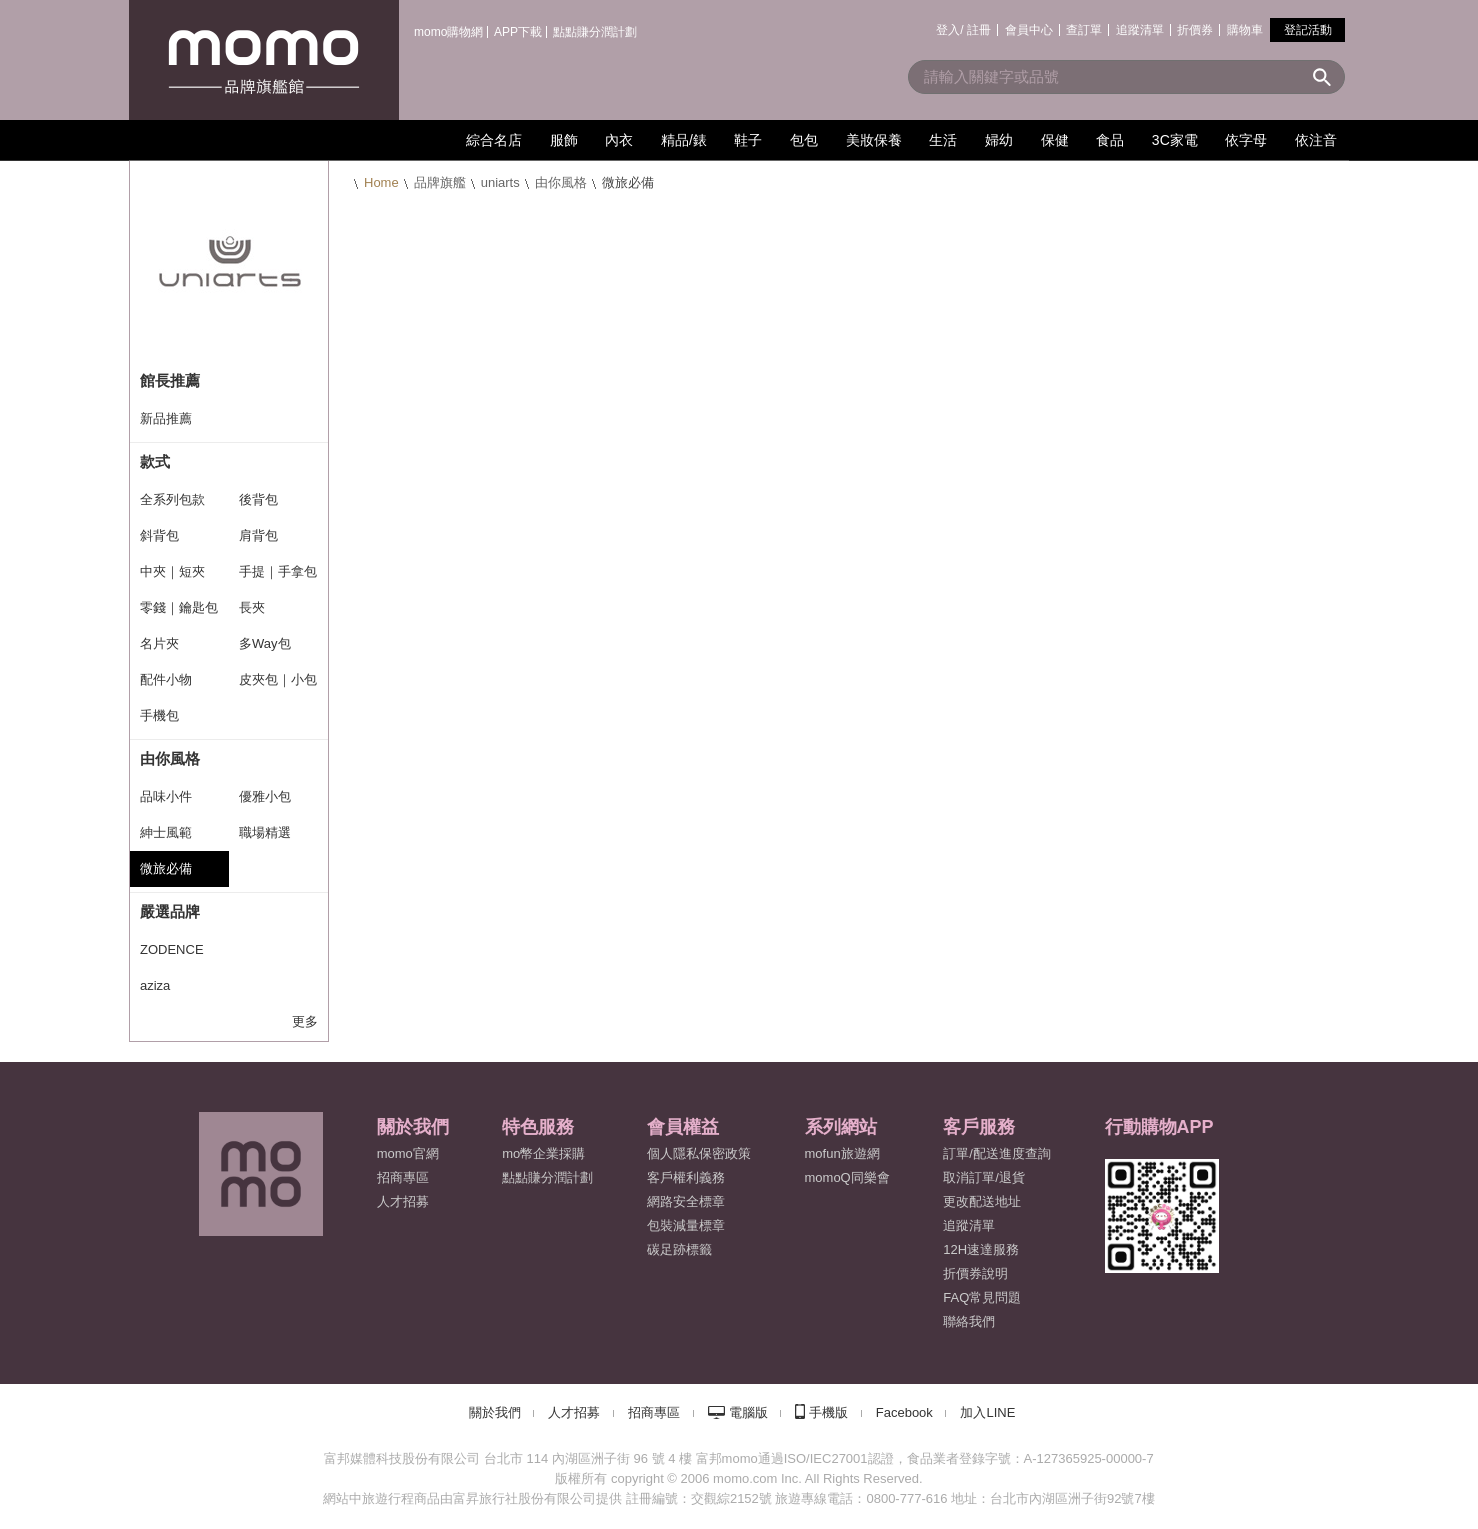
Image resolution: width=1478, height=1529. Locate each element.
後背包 (258, 499)
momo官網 (408, 1153)
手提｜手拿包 (278, 571)
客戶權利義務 (686, 1177)
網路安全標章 (686, 1201)
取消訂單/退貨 (984, 1177)
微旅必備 (166, 868)
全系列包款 (172, 499)
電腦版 (748, 1412)
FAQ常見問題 (982, 1297)
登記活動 (1308, 30)
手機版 (828, 1412)
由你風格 (561, 182)
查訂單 (1084, 30)
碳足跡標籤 (679, 1249)
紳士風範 (166, 832)
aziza (155, 985)
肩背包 (258, 535)
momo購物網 (448, 32)
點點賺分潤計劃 (595, 32)
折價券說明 (975, 1273)
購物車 (1245, 30)
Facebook (904, 1412)
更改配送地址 (982, 1201)
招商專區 (403, 1177)
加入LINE (987, 1412)
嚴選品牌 (170, 911)
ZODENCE (172, 949)
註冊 (979, 30)
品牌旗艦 (440, 182)
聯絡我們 (969, 1321)
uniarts (500, 182)
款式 (155, 461)
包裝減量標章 (686, 1225)
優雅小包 (265, 796)
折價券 (1195, 30)
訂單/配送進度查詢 (997, 1153)
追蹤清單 (1140, 30)
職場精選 (265, 832)
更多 (305, 1021)
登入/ (949, 30)
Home (381, 182)
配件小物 (166, 679)
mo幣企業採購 (543, 1153)
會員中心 (1029, 30)
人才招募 (574, 1412)
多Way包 (265, 643)
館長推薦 (170, 380)
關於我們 (495, 1412)
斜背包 (159, 535)
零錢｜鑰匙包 (179, 607)
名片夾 (159, 643)
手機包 (159, 715)
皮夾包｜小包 (278, 679)
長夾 (252, 607)
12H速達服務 (981, 1249)
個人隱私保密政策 (699, 1153)
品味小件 (166, 796)
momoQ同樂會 (847, 1177)
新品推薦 (166, 418)
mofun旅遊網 (842, 1153)
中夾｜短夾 (172, 571)
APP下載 (518, 32)
